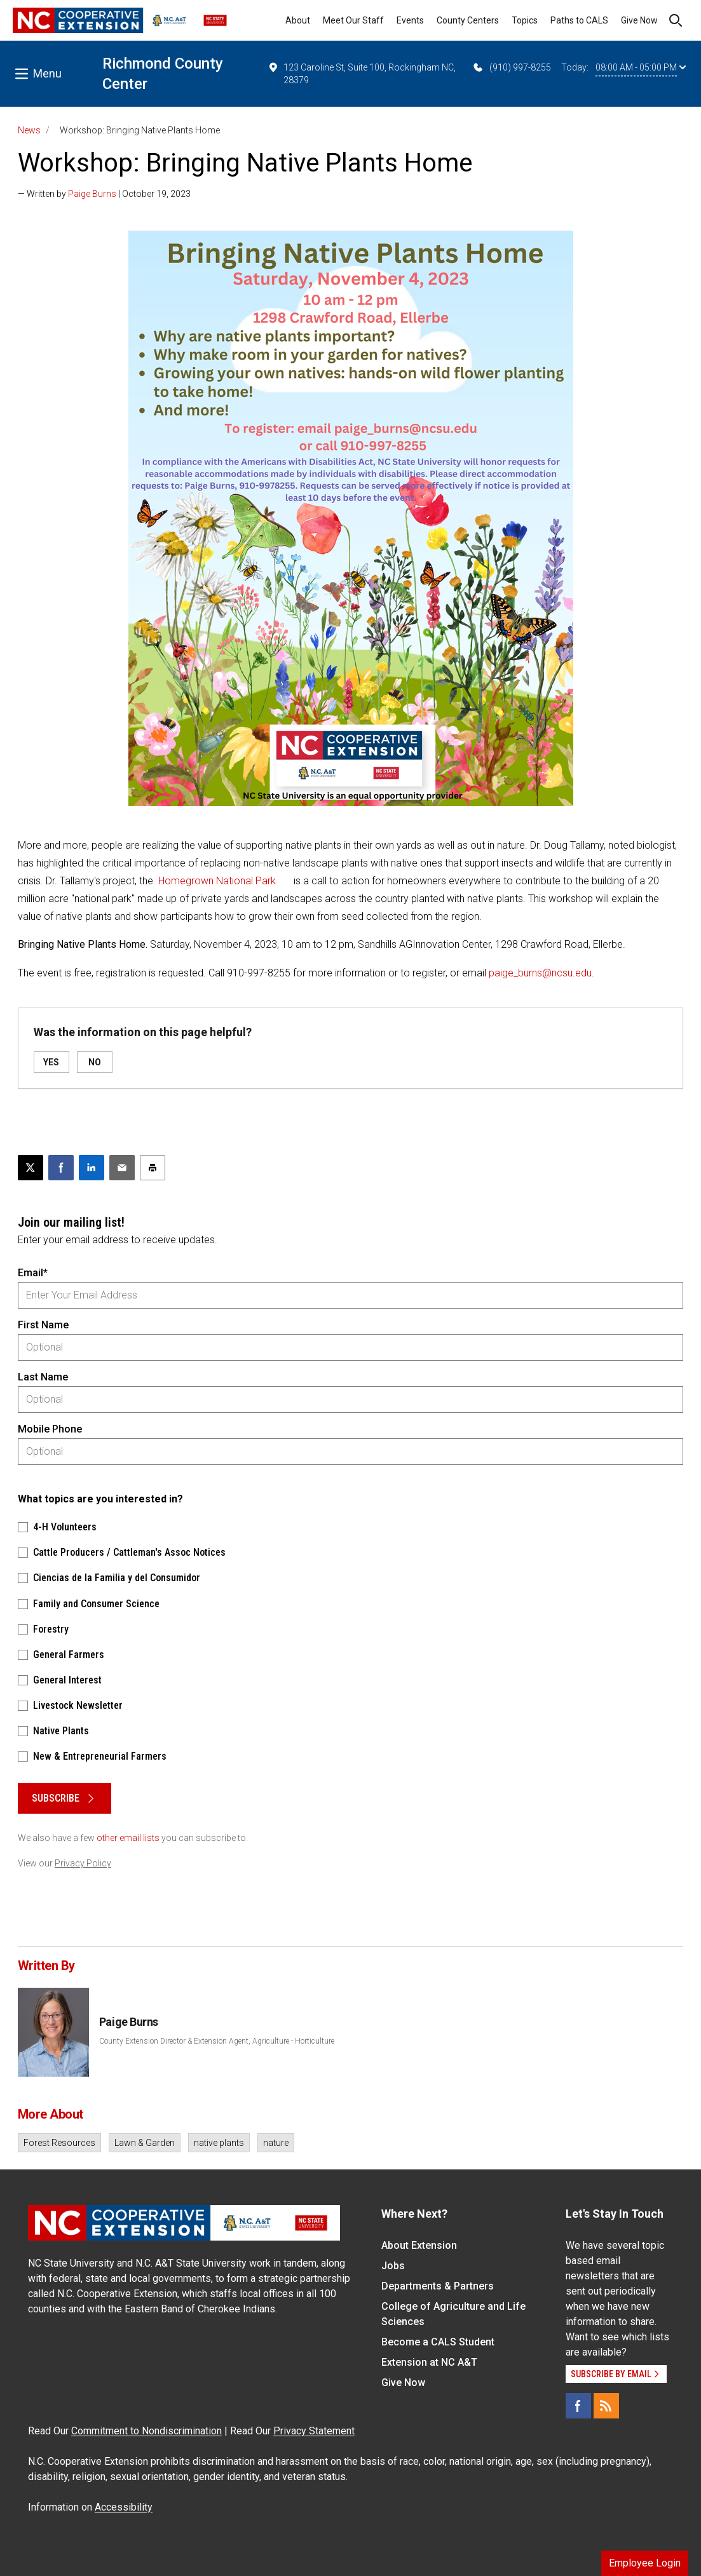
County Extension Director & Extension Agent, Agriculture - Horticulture (216, 2041)
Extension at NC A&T (429, 2362)
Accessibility (124, 2507)
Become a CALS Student (437, 2342)
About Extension (419, 2245)
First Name (43, 1325)
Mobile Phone (50, 1429)
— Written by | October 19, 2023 (104, 194)
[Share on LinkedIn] (91, 1167)
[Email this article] (122, 1167)
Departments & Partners (437, 2286)
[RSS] (606, 2405)
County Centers (468, 20)
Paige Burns (92, 194)
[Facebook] (578, 2405)
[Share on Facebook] (61, 1167)
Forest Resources (59, 2143)
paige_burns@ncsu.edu (540, 973)
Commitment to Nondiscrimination (146, 2431)
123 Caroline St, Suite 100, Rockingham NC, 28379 (362, 73)
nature (276, 2143)
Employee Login (645, 2563)
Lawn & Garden (144, 2143)
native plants (219, 2143)
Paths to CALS (579, 20)
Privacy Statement (314, 2431)
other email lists (128, 1838)
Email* (33, 1273)
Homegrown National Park (218, 881)
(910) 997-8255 (511, 67)
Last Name (43, 1377)
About (297, 20)
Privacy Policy (83, 1863)
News (29, 130)
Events (410, 20)
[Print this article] (152, 1167)
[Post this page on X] (30, 1167)
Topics (525, 20)
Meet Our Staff (353, 20)
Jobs (393, 2266)
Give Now (639, 20)
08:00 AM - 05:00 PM (641, 67)
